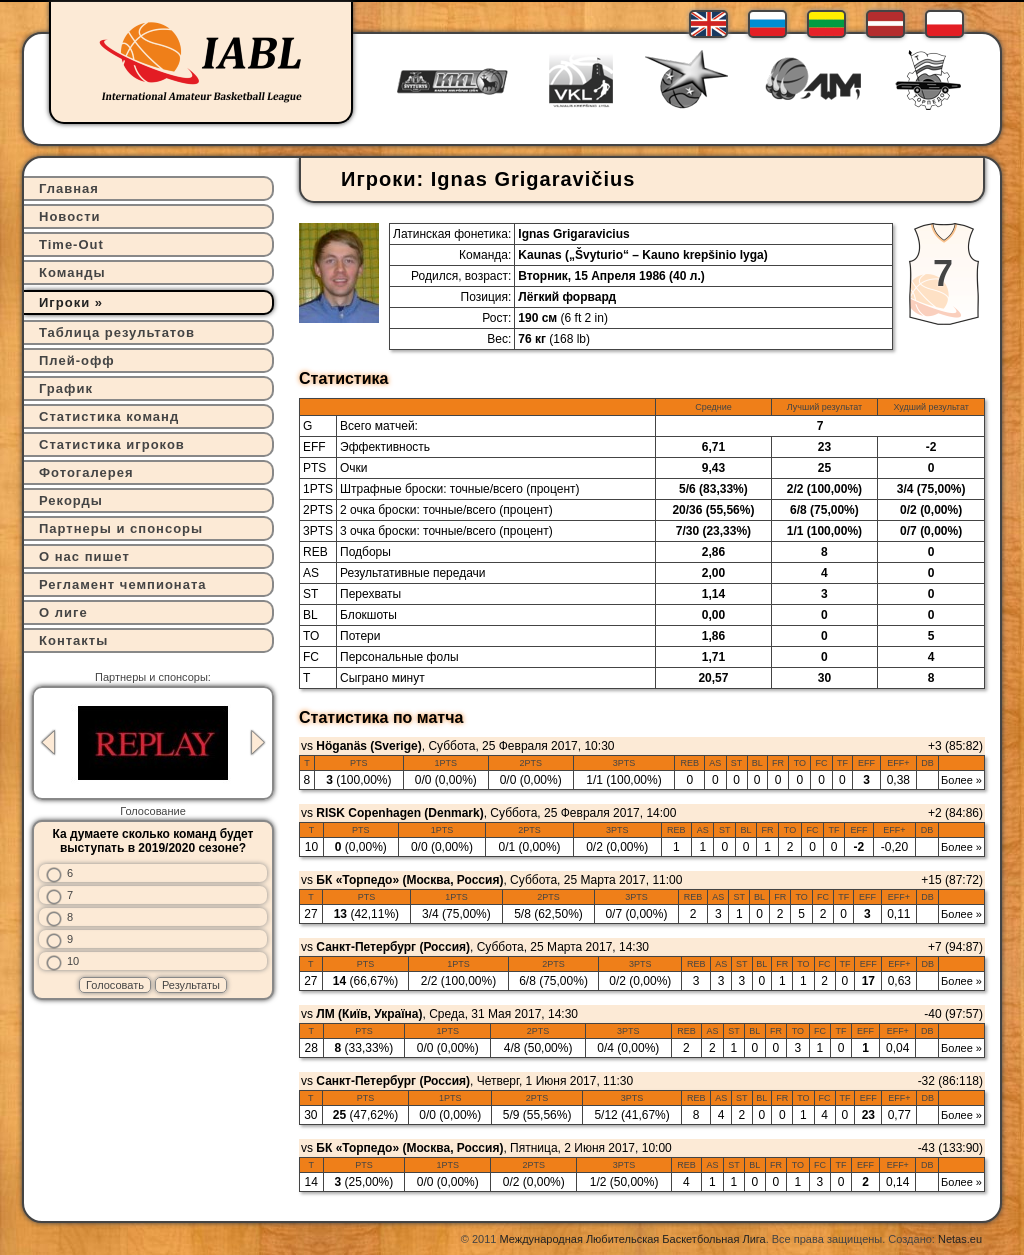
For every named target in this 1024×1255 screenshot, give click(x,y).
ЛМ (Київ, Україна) (369, 1014)
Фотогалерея (86, 472)
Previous (48, 742)
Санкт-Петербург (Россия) (393, 947)
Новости (70, 216)
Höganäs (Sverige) (368, 746)
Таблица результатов (117, 332)
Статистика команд (109, 416)
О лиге (63, 612)
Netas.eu (960, 1239)
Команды (72, 272)
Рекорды (71, 500)
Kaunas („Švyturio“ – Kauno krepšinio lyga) (642, 255)
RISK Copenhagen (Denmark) (399, 813)
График (66, 388)
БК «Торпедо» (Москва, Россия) (409, 880)
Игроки (64, 302)
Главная (69, 188)
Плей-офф (77, 360)
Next (258, 742)
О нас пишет (84, 556)
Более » (961, 780)
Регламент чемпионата (123, 584)
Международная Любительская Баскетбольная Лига (633, 1239)
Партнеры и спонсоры (121, 528)
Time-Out (71, 244)
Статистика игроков (112, 444)
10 (73, 961)
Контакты (73, 640)
